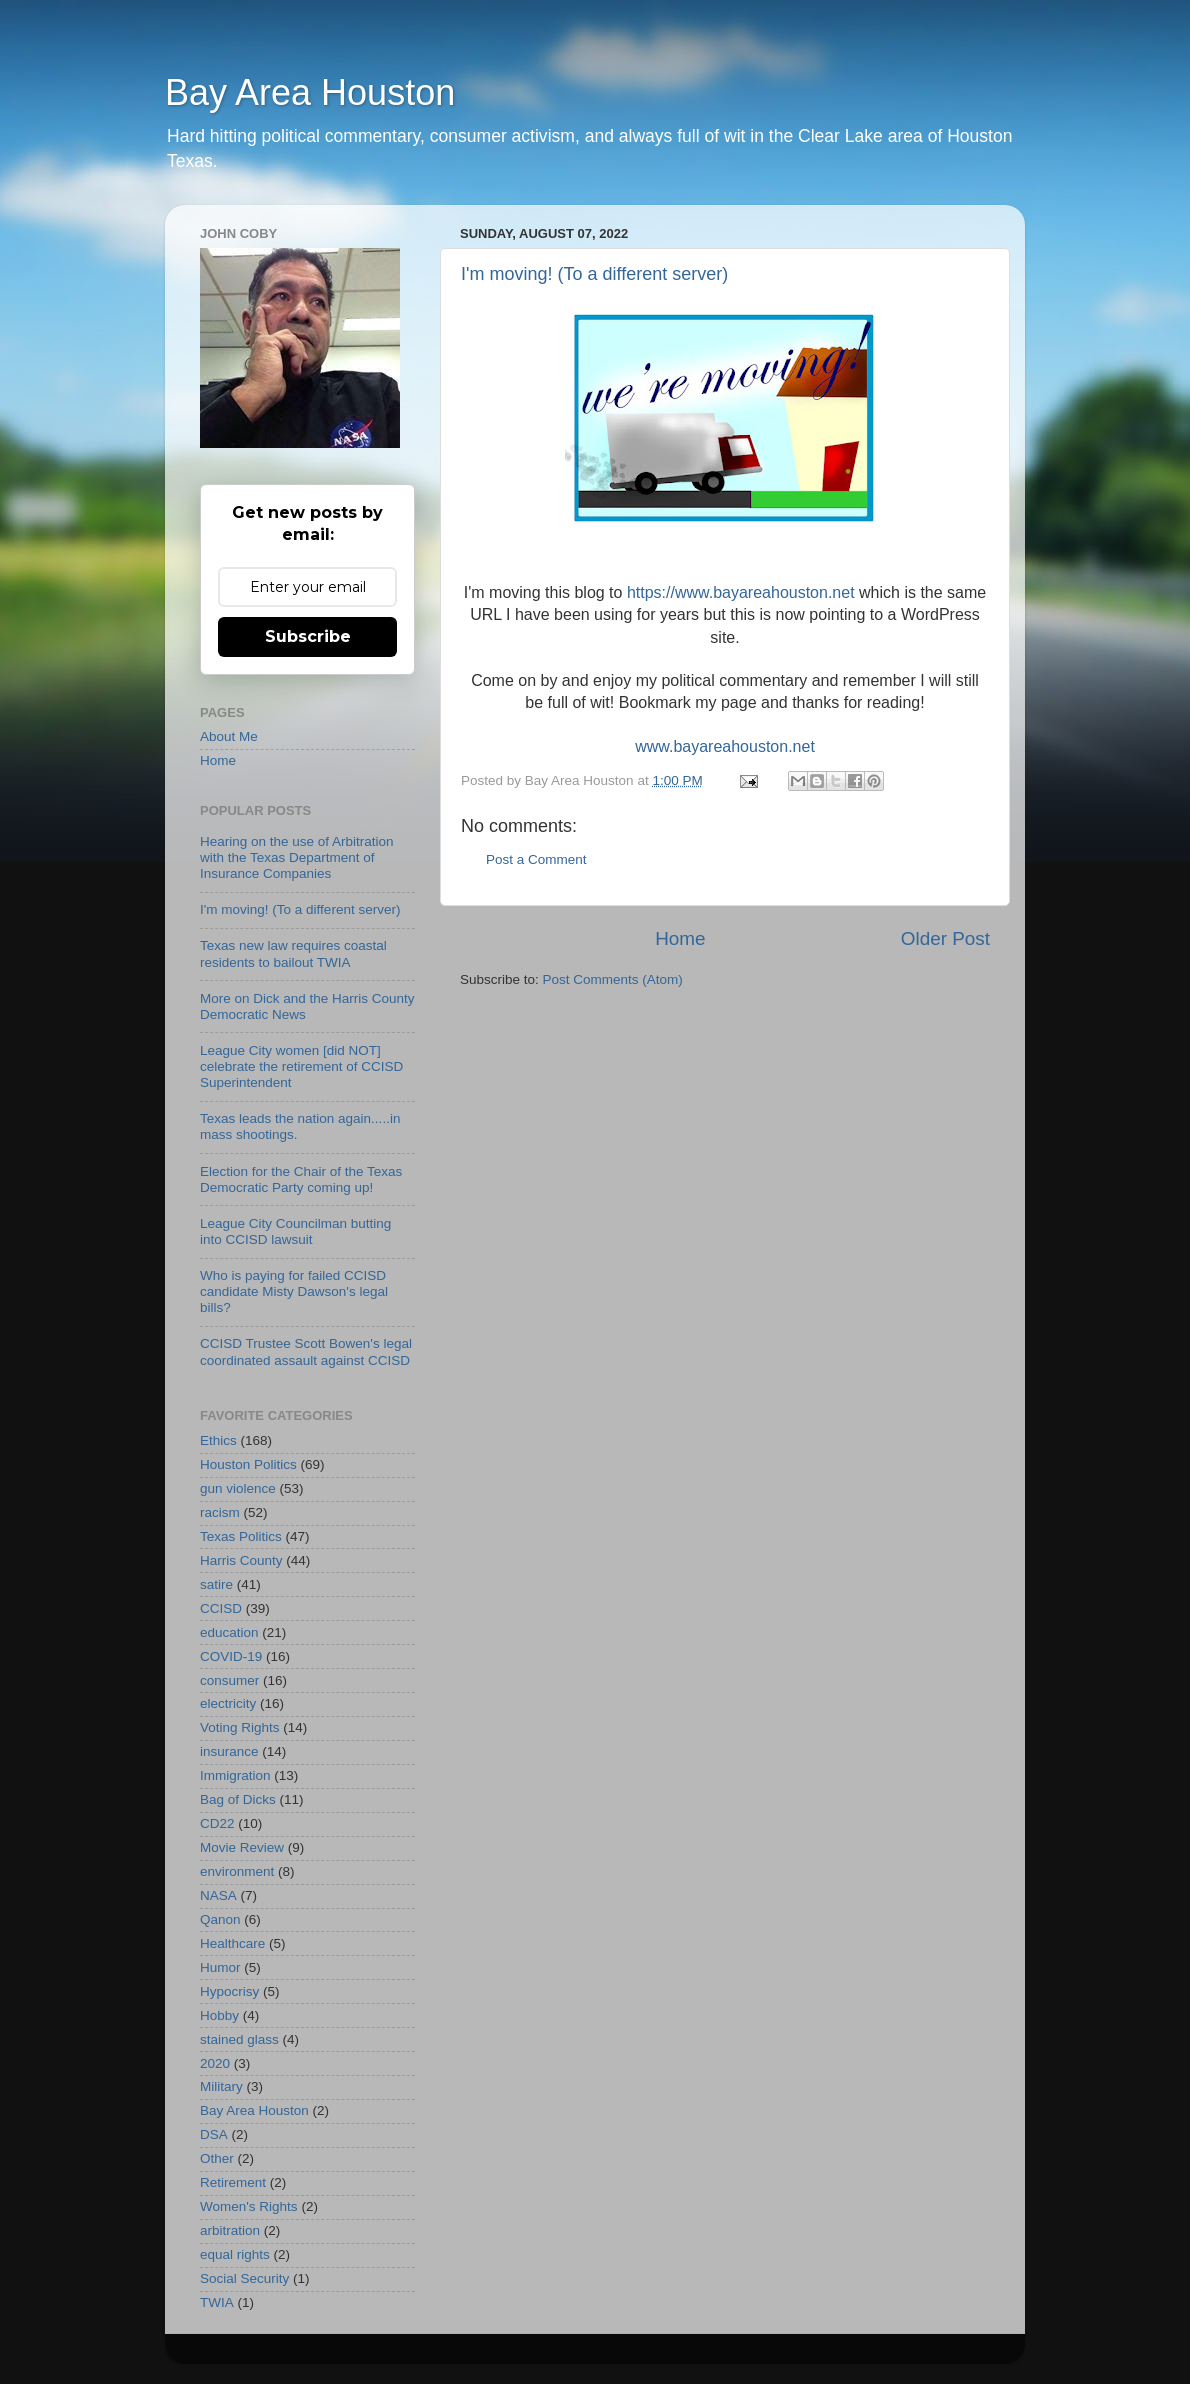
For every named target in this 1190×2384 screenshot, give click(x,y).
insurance (229, 1751)
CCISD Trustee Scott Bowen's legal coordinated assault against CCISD (306, 1351)
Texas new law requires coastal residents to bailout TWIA (293, 953)
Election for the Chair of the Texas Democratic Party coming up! (301, 1179)
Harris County (241, 1560)
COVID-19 (231, 1656)
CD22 (217, 1823)
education (229, 1632)
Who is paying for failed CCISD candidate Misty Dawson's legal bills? (294, 1291)
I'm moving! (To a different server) (594, 274)
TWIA (217, 2302)
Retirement (233, 2182)
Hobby (219, 2015)
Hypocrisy (229, 1991)
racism (220, 1512)
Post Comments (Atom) (613, 979)
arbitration (230, 2230)
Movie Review (242, 1847)
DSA (214, 2134)
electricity (228, 1703)
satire (216, 1584)
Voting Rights (240, 1727)
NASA (218, 1895)
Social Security (244, 2278)
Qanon (220, 1919)
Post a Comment (536, 859)
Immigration (235, 1775)
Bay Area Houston (310, 92)
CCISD (221, 1608)
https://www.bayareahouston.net (741, 592)
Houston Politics (248, 1464)
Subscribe (308, 636)
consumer (229, 1680)
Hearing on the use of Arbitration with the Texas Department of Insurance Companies (297, 857)
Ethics (218, 1440)
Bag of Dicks (238, 1799)
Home (680, 938)
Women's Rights (249, 2206)
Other (217, 2158)
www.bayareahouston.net (725, 746)
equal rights (235, 2254)
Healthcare (232, 1943)
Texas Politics (241, 1536)
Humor (220, 1967)
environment (237, 1871)
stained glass (239, 2039)
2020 (215, 2063)
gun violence (238, 1488)
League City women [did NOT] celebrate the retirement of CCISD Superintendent (301, 1066)
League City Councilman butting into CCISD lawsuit (295, 1231)
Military (221, 2086)
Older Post (945, 938)
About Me (229, 736)
